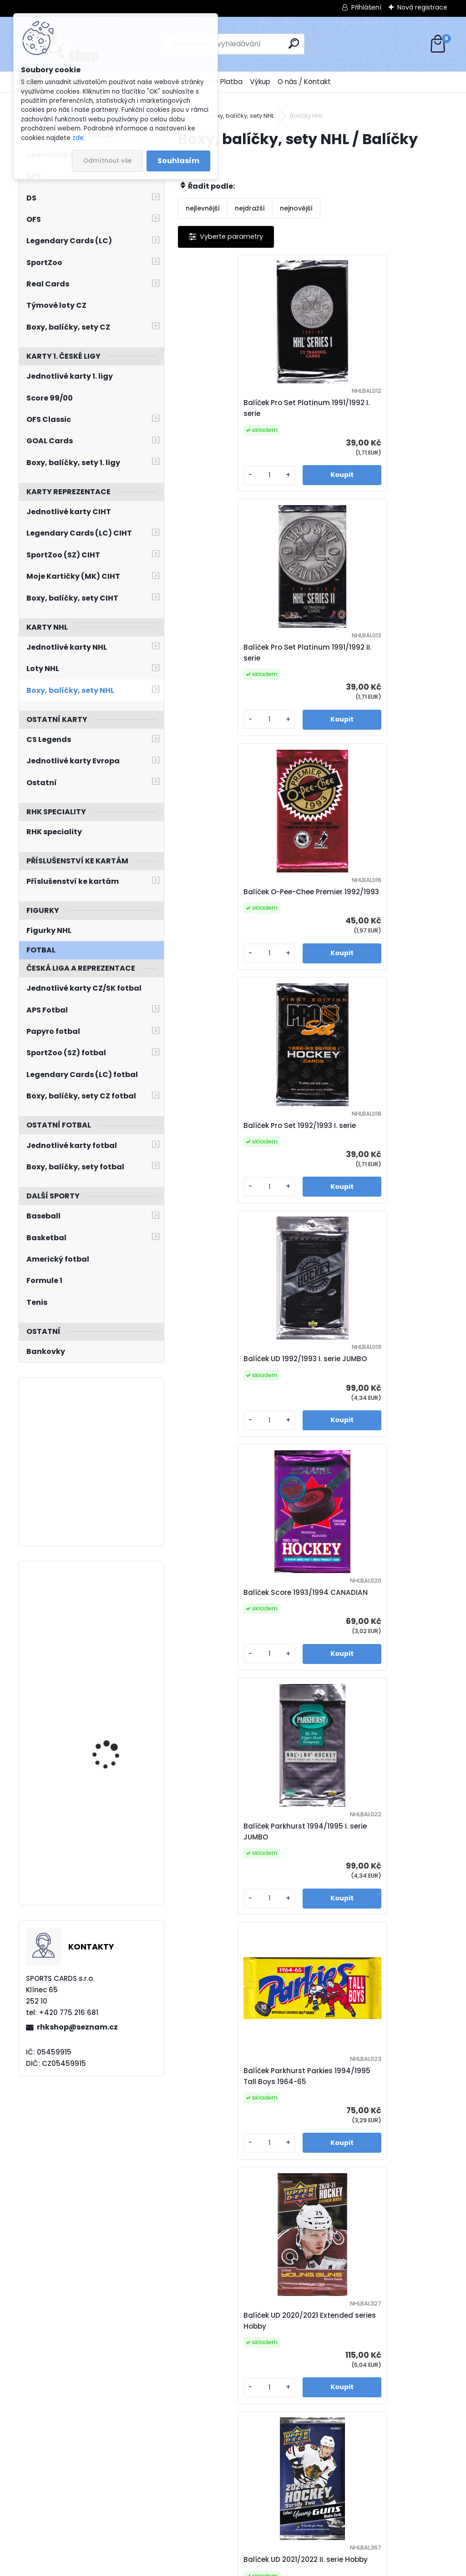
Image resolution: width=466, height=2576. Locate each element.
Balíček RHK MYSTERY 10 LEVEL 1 (375, 2436)
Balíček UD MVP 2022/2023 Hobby (368, 1929)
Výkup (260, 81)
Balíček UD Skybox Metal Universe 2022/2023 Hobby (235, 2183)
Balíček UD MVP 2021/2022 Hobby (367, 1676)
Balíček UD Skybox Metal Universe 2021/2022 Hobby (234, 1929)
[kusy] (209, 484)
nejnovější (296, 208)
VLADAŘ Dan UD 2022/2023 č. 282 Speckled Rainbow (107, 1612)
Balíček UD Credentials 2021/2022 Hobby (228, 1676)
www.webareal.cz (269, 2566)
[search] (294, 43)
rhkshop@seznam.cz (77, 2027)
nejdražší (250, 208)
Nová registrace (422, 7)
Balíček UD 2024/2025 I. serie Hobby (372, 2183)
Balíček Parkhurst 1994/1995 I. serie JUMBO (240, 1169)
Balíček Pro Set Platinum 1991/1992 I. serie (231, 408)
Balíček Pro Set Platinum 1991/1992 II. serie (365, 408)
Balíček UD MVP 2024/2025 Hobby (235, 2437)
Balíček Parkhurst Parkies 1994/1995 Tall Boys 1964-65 (372, 1169)
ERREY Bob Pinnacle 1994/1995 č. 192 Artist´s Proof (116, 1812)
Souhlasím (178, 160)
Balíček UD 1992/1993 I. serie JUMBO (236, 915)
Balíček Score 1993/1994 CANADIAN (364, 915)
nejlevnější (203, 208)
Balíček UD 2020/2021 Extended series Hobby (243, 1422)
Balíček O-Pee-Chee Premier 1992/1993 (237, 662)
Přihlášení (366, 7)
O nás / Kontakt (304, 81)
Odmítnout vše (107, 160)
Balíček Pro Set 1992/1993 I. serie (378, 662)
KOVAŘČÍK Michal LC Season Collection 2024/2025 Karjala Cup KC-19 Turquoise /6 (116, 1692)
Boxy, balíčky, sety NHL (241, 115)
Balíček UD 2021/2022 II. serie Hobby (372, 1422)
